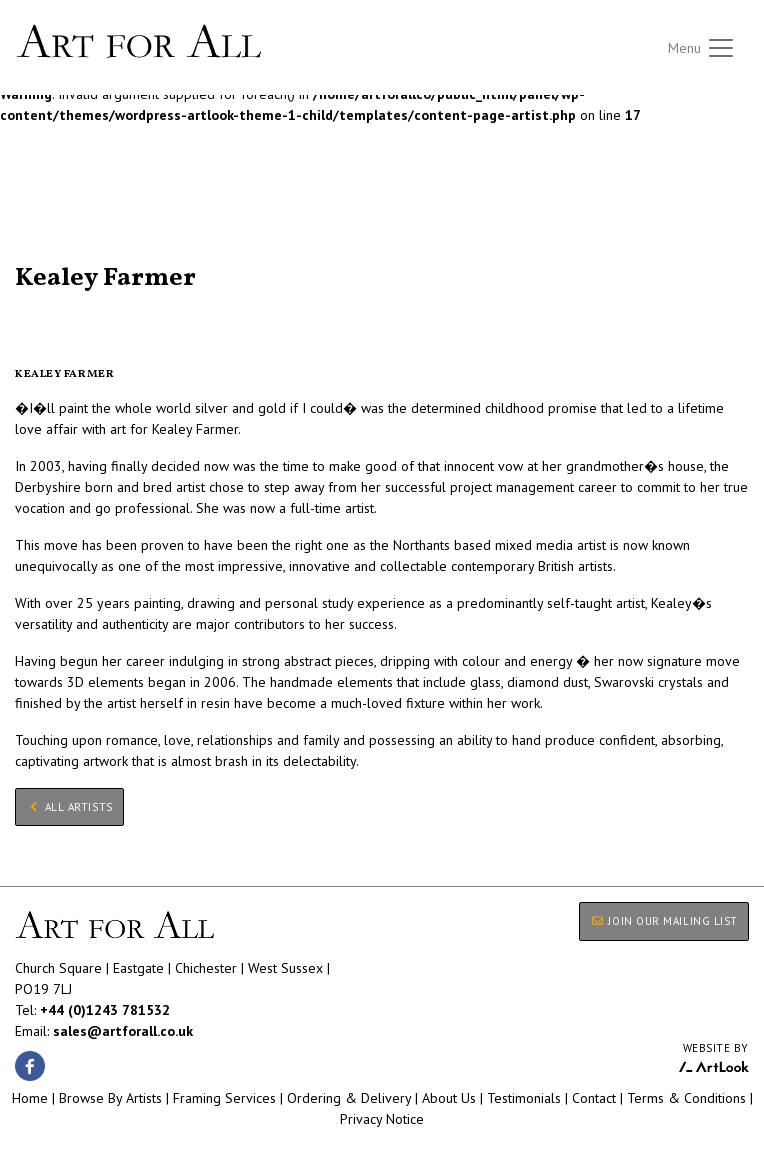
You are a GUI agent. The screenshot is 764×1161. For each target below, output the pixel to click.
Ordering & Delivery (349, 1098)
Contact (594, 1098)
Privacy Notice (382, 1119)
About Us (449, 1098)
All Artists (49, 254)
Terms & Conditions (686, 1098)
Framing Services (224, 1098)
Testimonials (524, 1098)
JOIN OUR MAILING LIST (664, 921)
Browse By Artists (110, 1098)
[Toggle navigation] (702, 48)
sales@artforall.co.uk (123, 1031)
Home (30, 1098)
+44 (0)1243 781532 (105, 1010)
